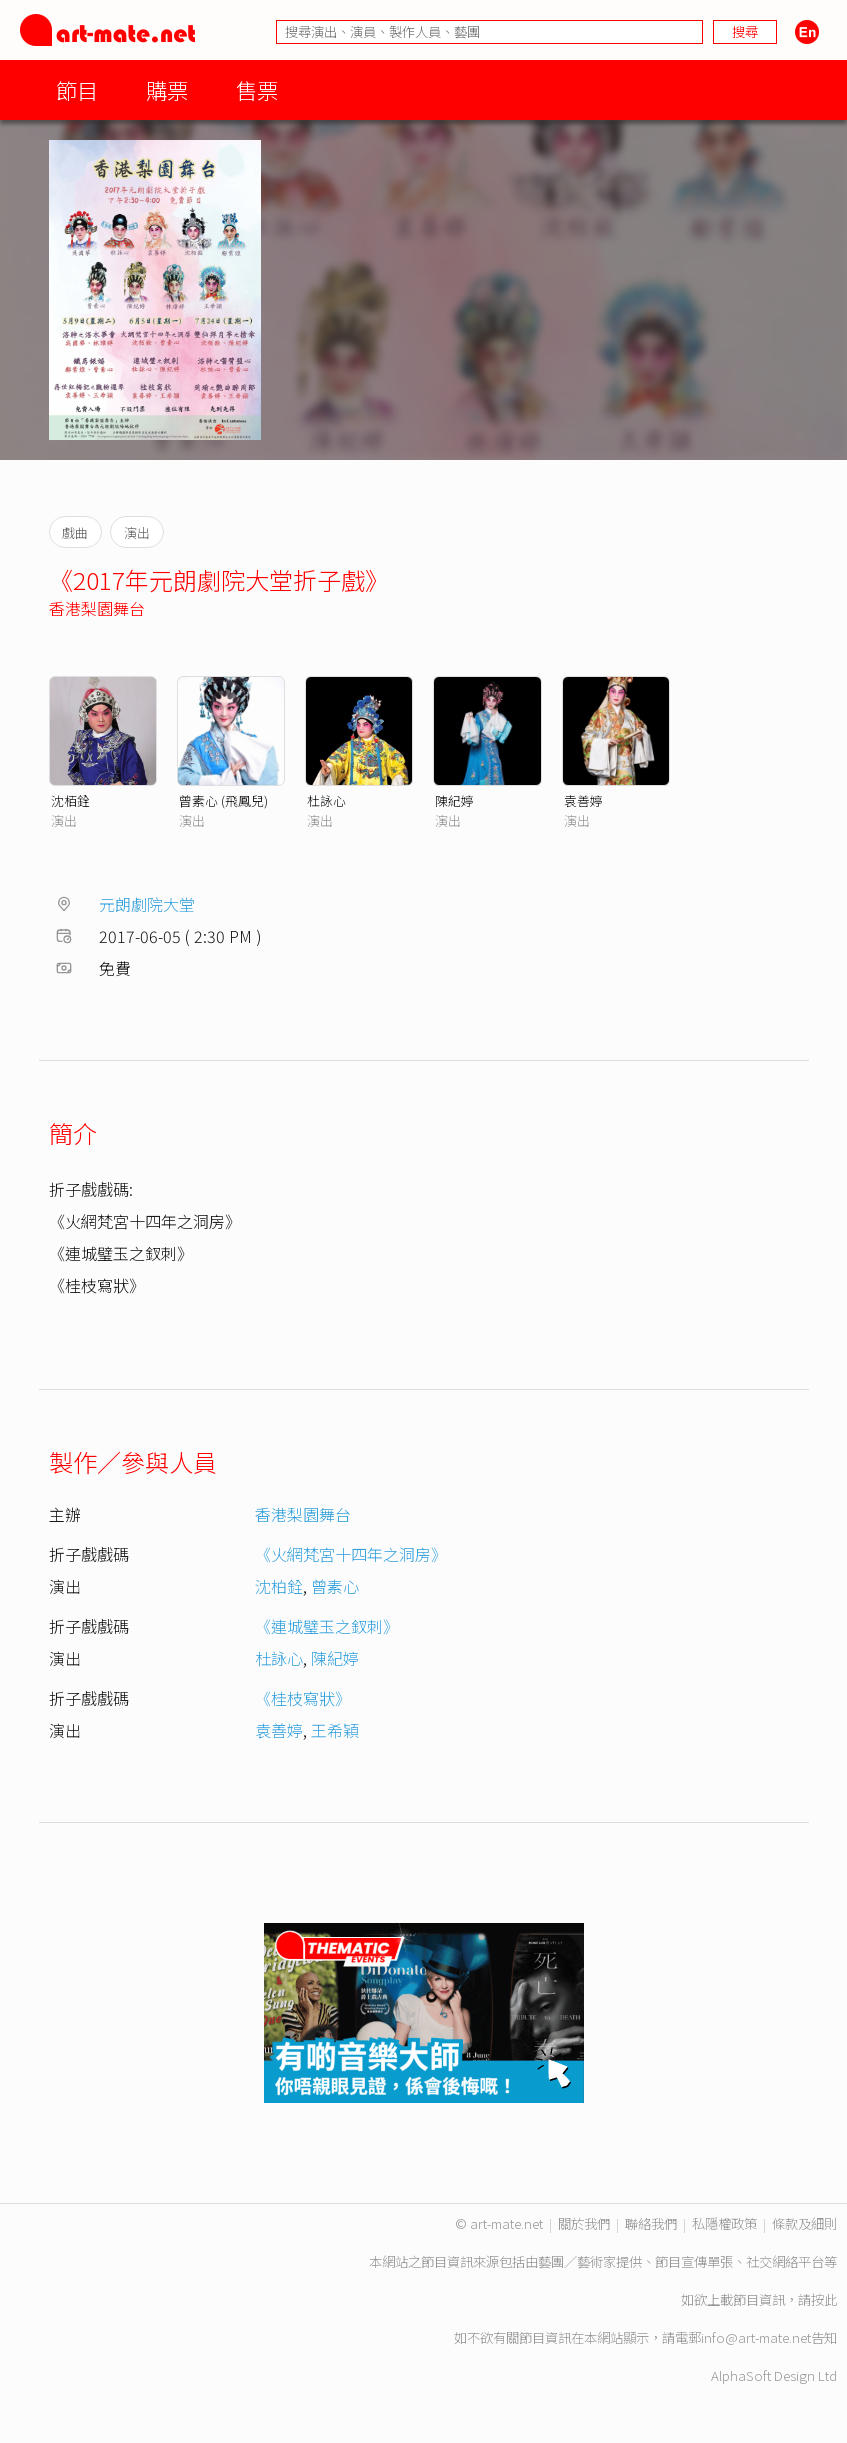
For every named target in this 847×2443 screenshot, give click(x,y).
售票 (257, 89)
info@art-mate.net (756, 2337)
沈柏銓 (279, 1586)
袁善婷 (583, 800)
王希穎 (335, 1730)
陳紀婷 (454, 800)
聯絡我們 (651, 2223)
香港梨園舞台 (97, 608)
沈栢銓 (70, 800)
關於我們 (584, 2223)
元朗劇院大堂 (147, 904)
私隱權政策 (724, 2223)
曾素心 (335, 1586)
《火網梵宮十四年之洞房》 (351, 1554)
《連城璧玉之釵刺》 (327, 1626)
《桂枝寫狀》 (303, 1698)
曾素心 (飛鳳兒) (223, 800)
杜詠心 (326, 800)
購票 (167, 89)
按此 (824, 2299)
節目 (77, 89)
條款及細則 (804, 2223)
